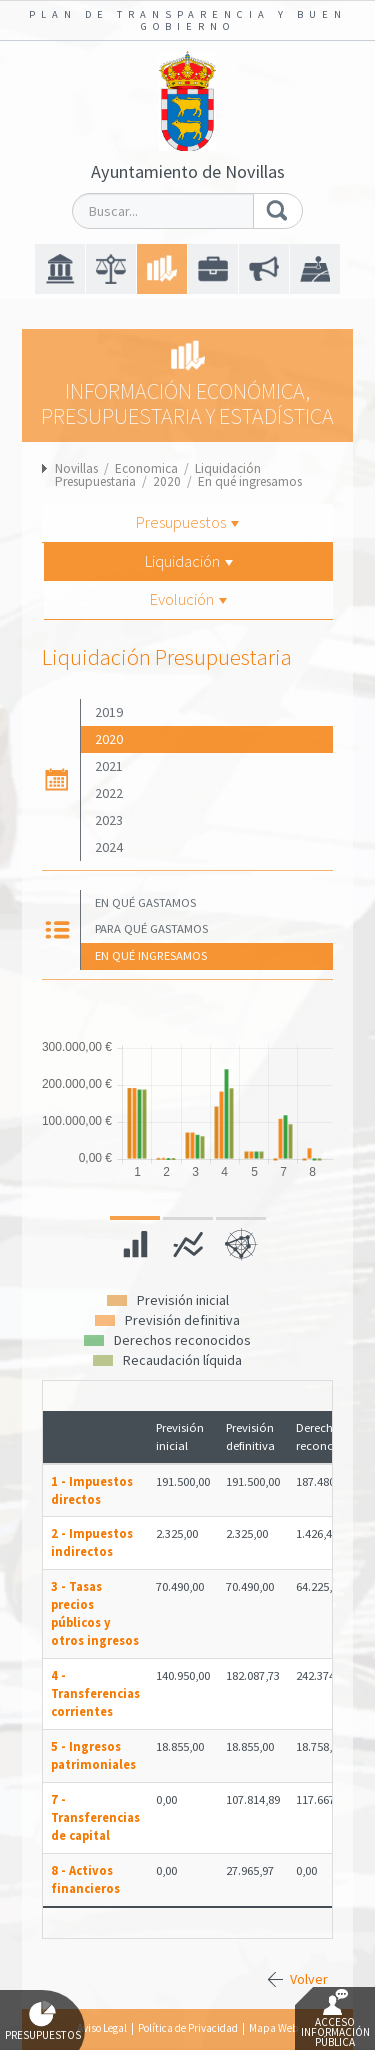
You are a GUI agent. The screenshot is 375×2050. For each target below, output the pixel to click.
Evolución (188, 599)
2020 (167, 481)
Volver (309, 1979)
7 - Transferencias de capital (95, 1817)
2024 (109, 847)
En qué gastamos (145, 902)
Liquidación (189, 561)
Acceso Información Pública (335, 2019)
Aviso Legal (102, 2028)
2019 (109, 712)
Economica (146, 468)
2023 (109, 820)
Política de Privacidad (188, 2028)
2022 (109, 793)
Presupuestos (187, 522)
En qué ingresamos (250, 481)
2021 (109, 766)
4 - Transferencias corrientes (95, 1693)
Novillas (76, 468)
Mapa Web (273, 2028)
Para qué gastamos (151, 928)
